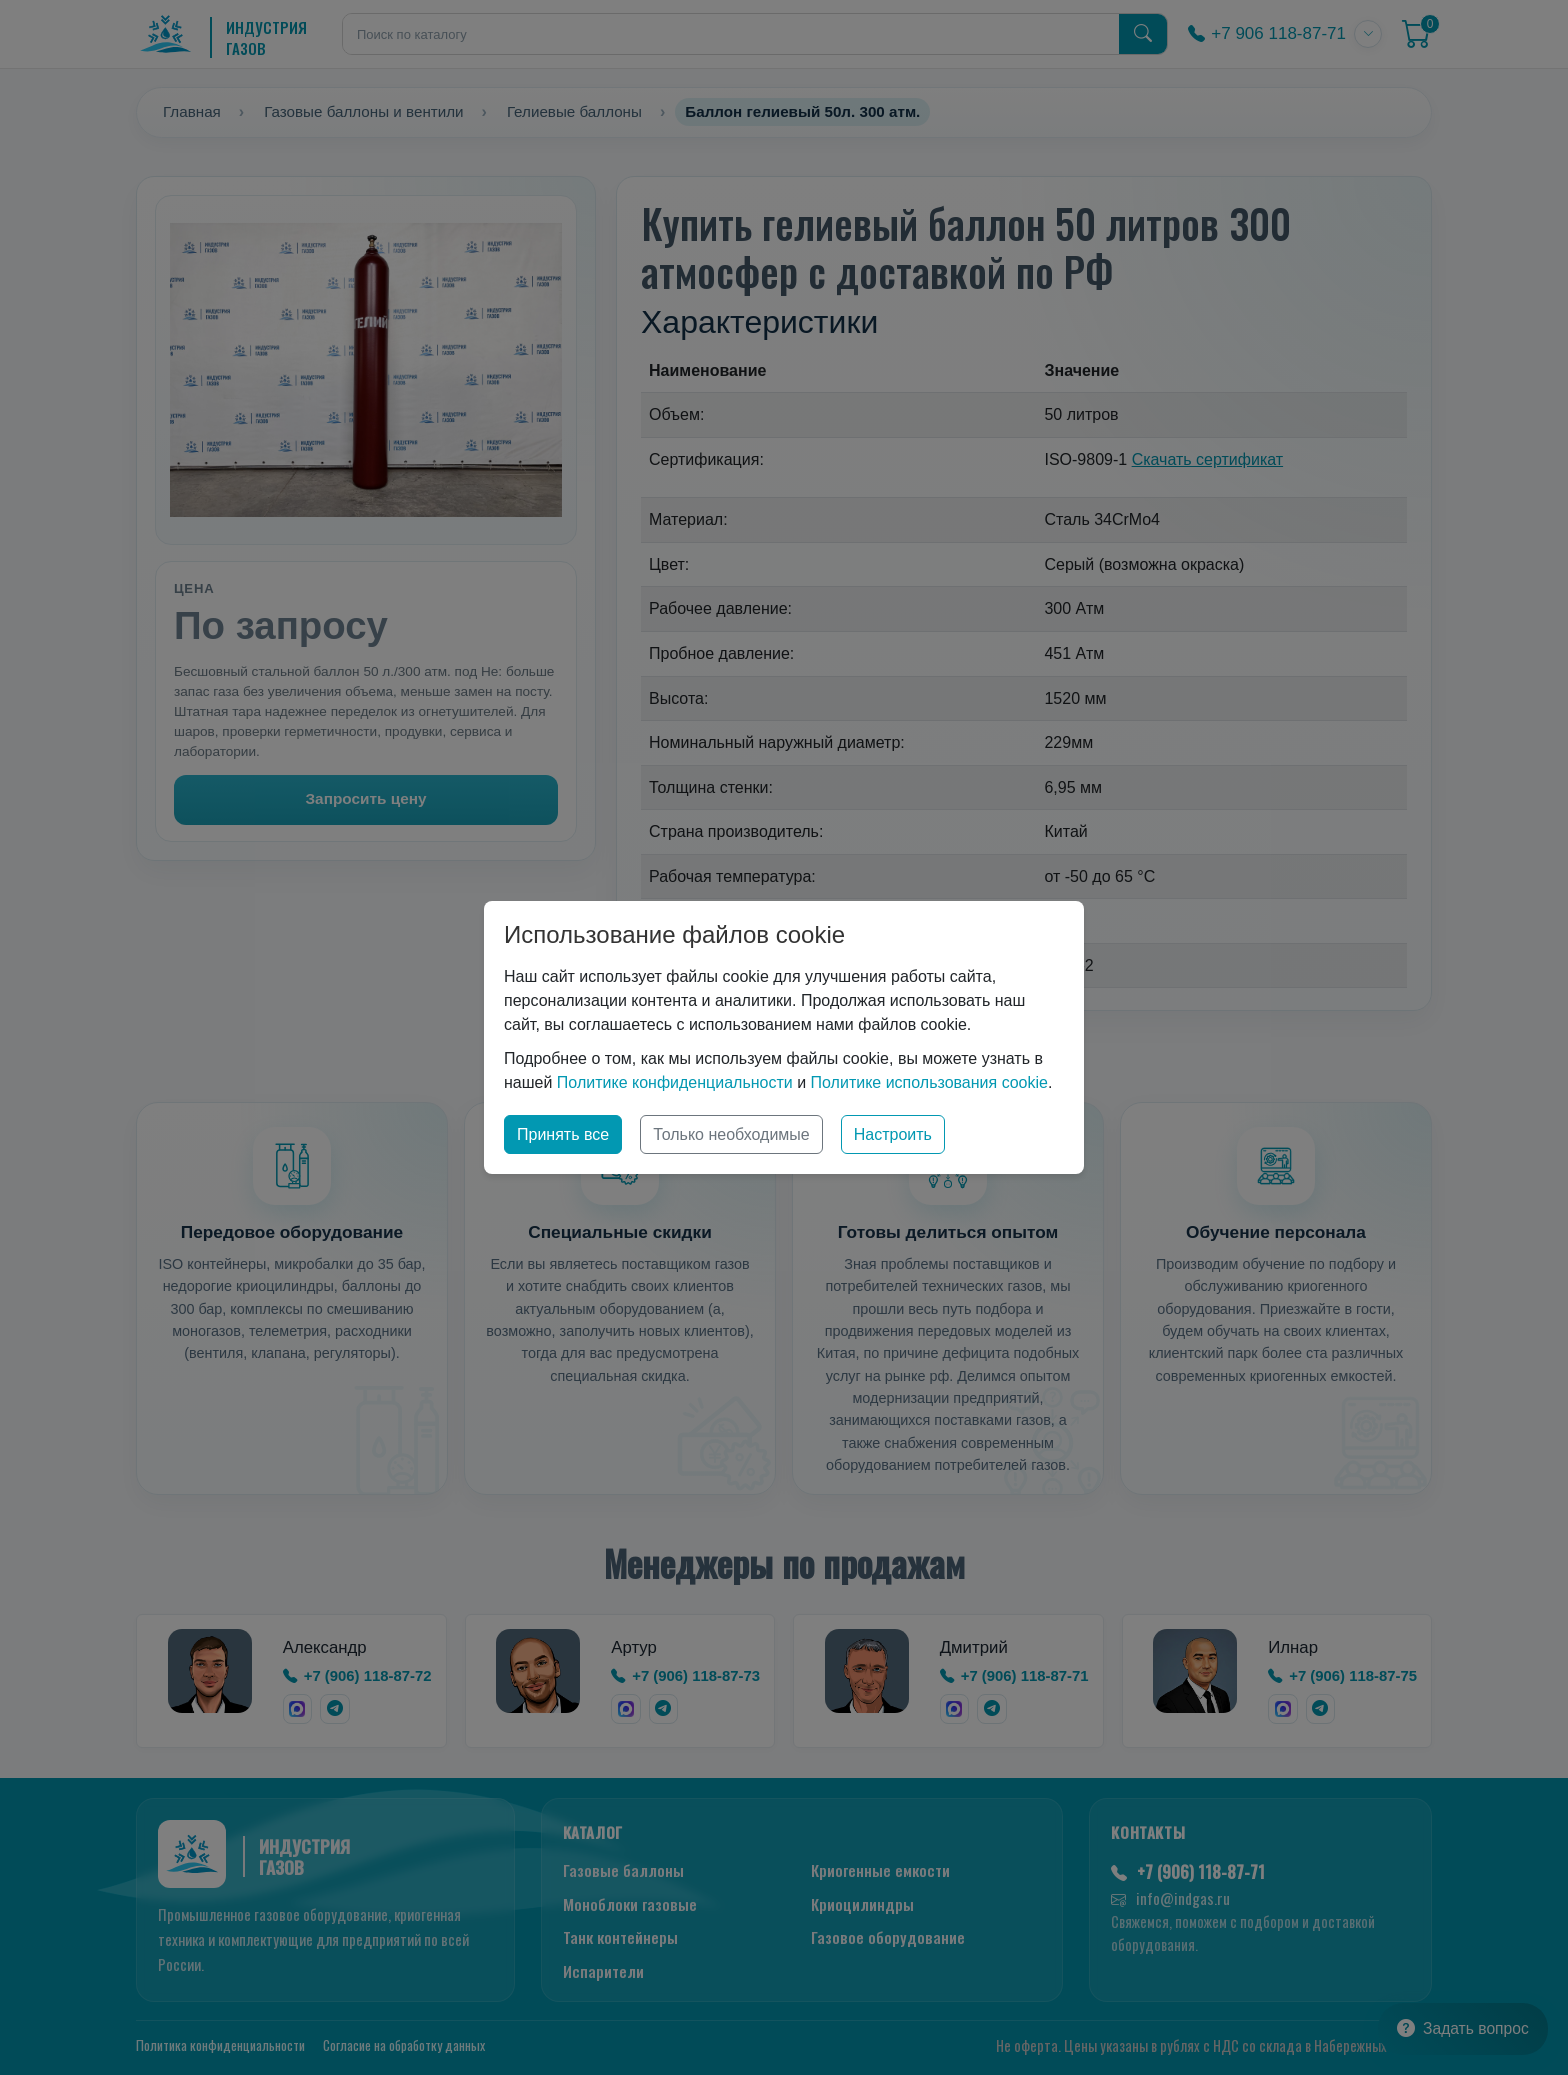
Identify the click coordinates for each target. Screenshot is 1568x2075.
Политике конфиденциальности (675, 1082)
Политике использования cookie (929, 1082)
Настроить (893, 1134)
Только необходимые (731, 1134)
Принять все (563, 1134)
